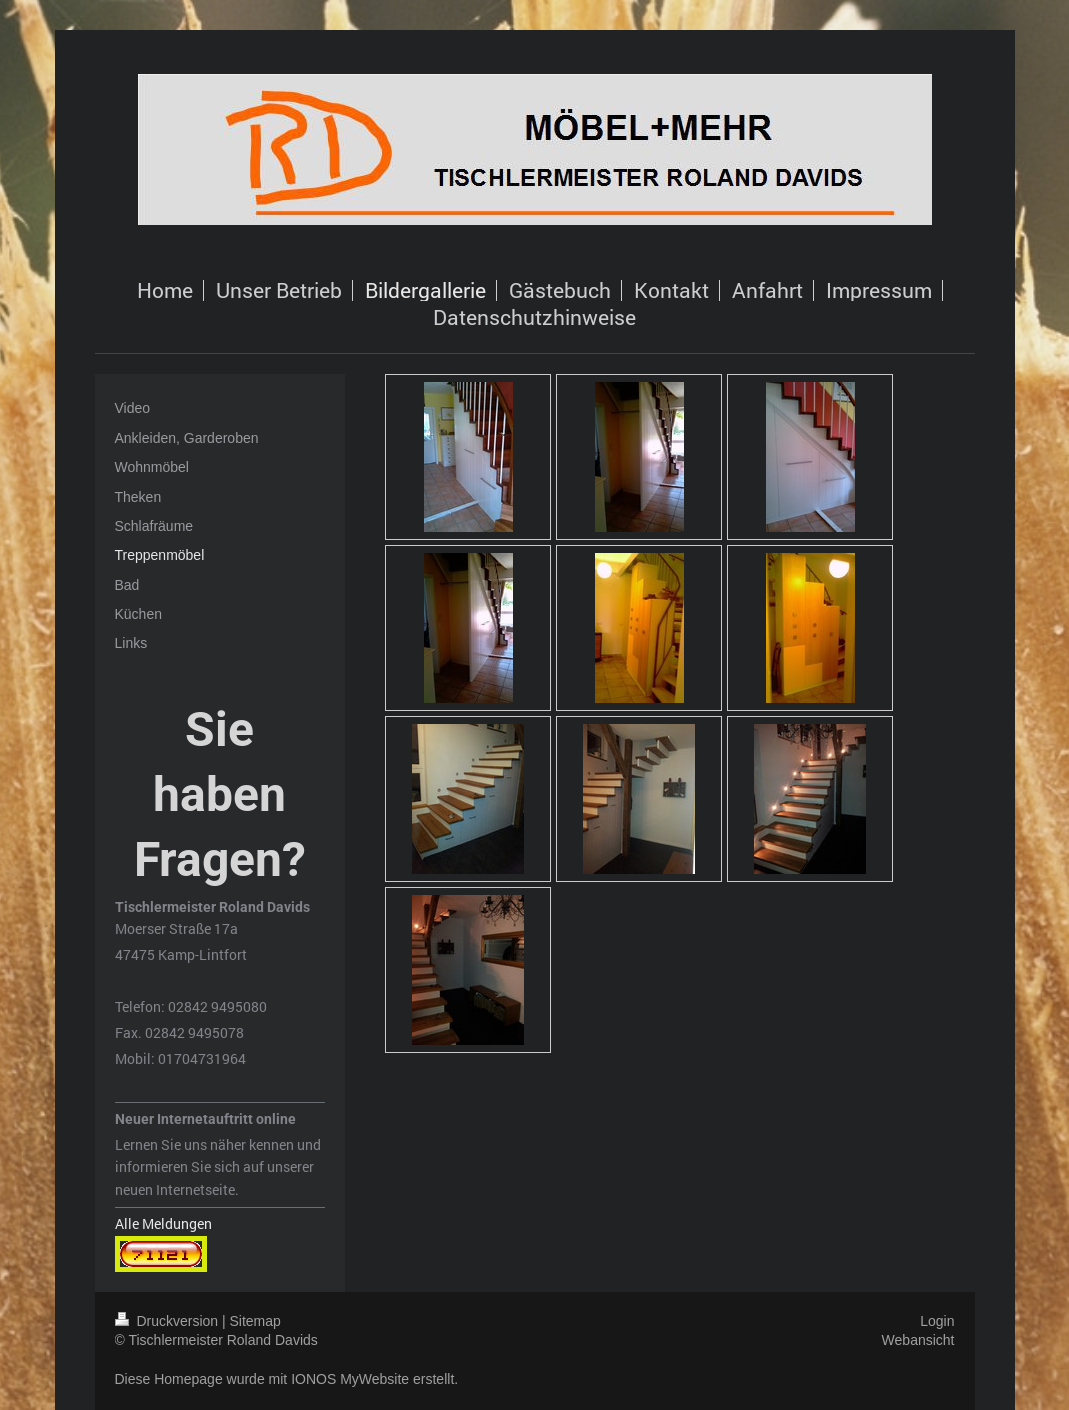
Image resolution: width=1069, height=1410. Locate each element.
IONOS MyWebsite (350, 1379)
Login (937, 1321)
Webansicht (918, 1340)
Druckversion (168, 1321)
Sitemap (255, 1321)
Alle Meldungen (163, 1223)
